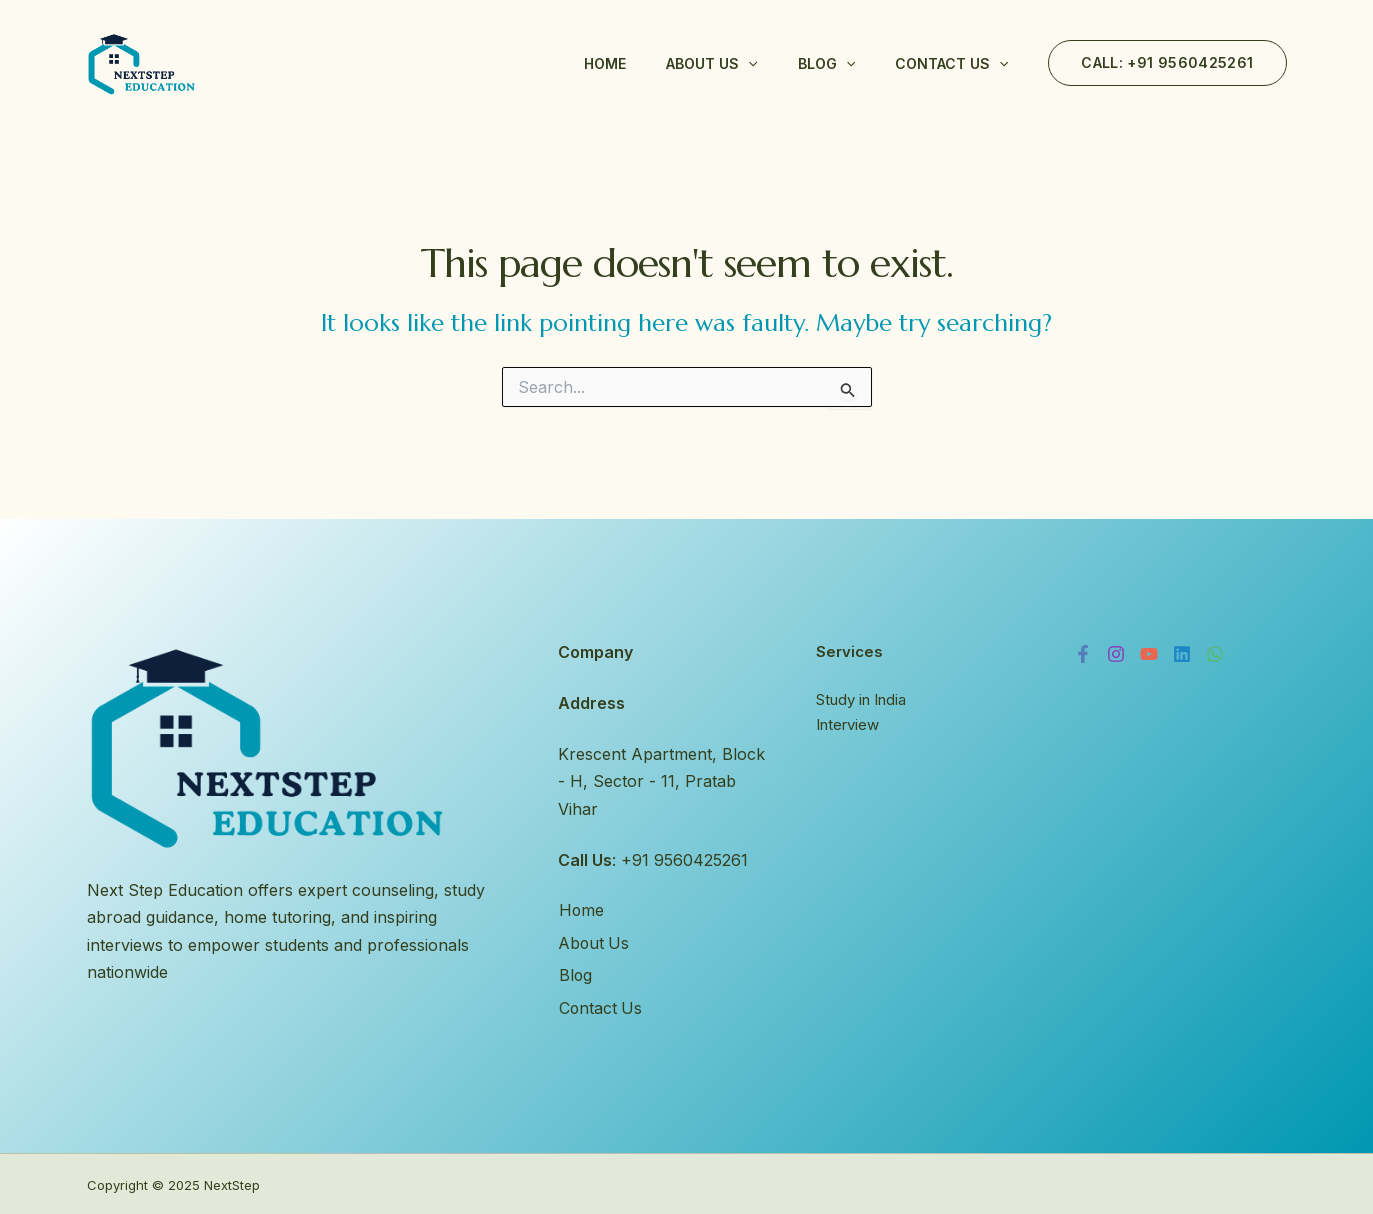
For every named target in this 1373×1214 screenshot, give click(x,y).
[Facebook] (1083, 654)
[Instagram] (1116, 654)
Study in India (861, 699)
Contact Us (951, 64)
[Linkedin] (1182, 654)
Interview (847, 725)
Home (605, 63)
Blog (826, 64)
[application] (748, 64)
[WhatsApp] (1215, 654)
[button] (1167, 63)
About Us (711, 64)
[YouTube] (1149, 654)
